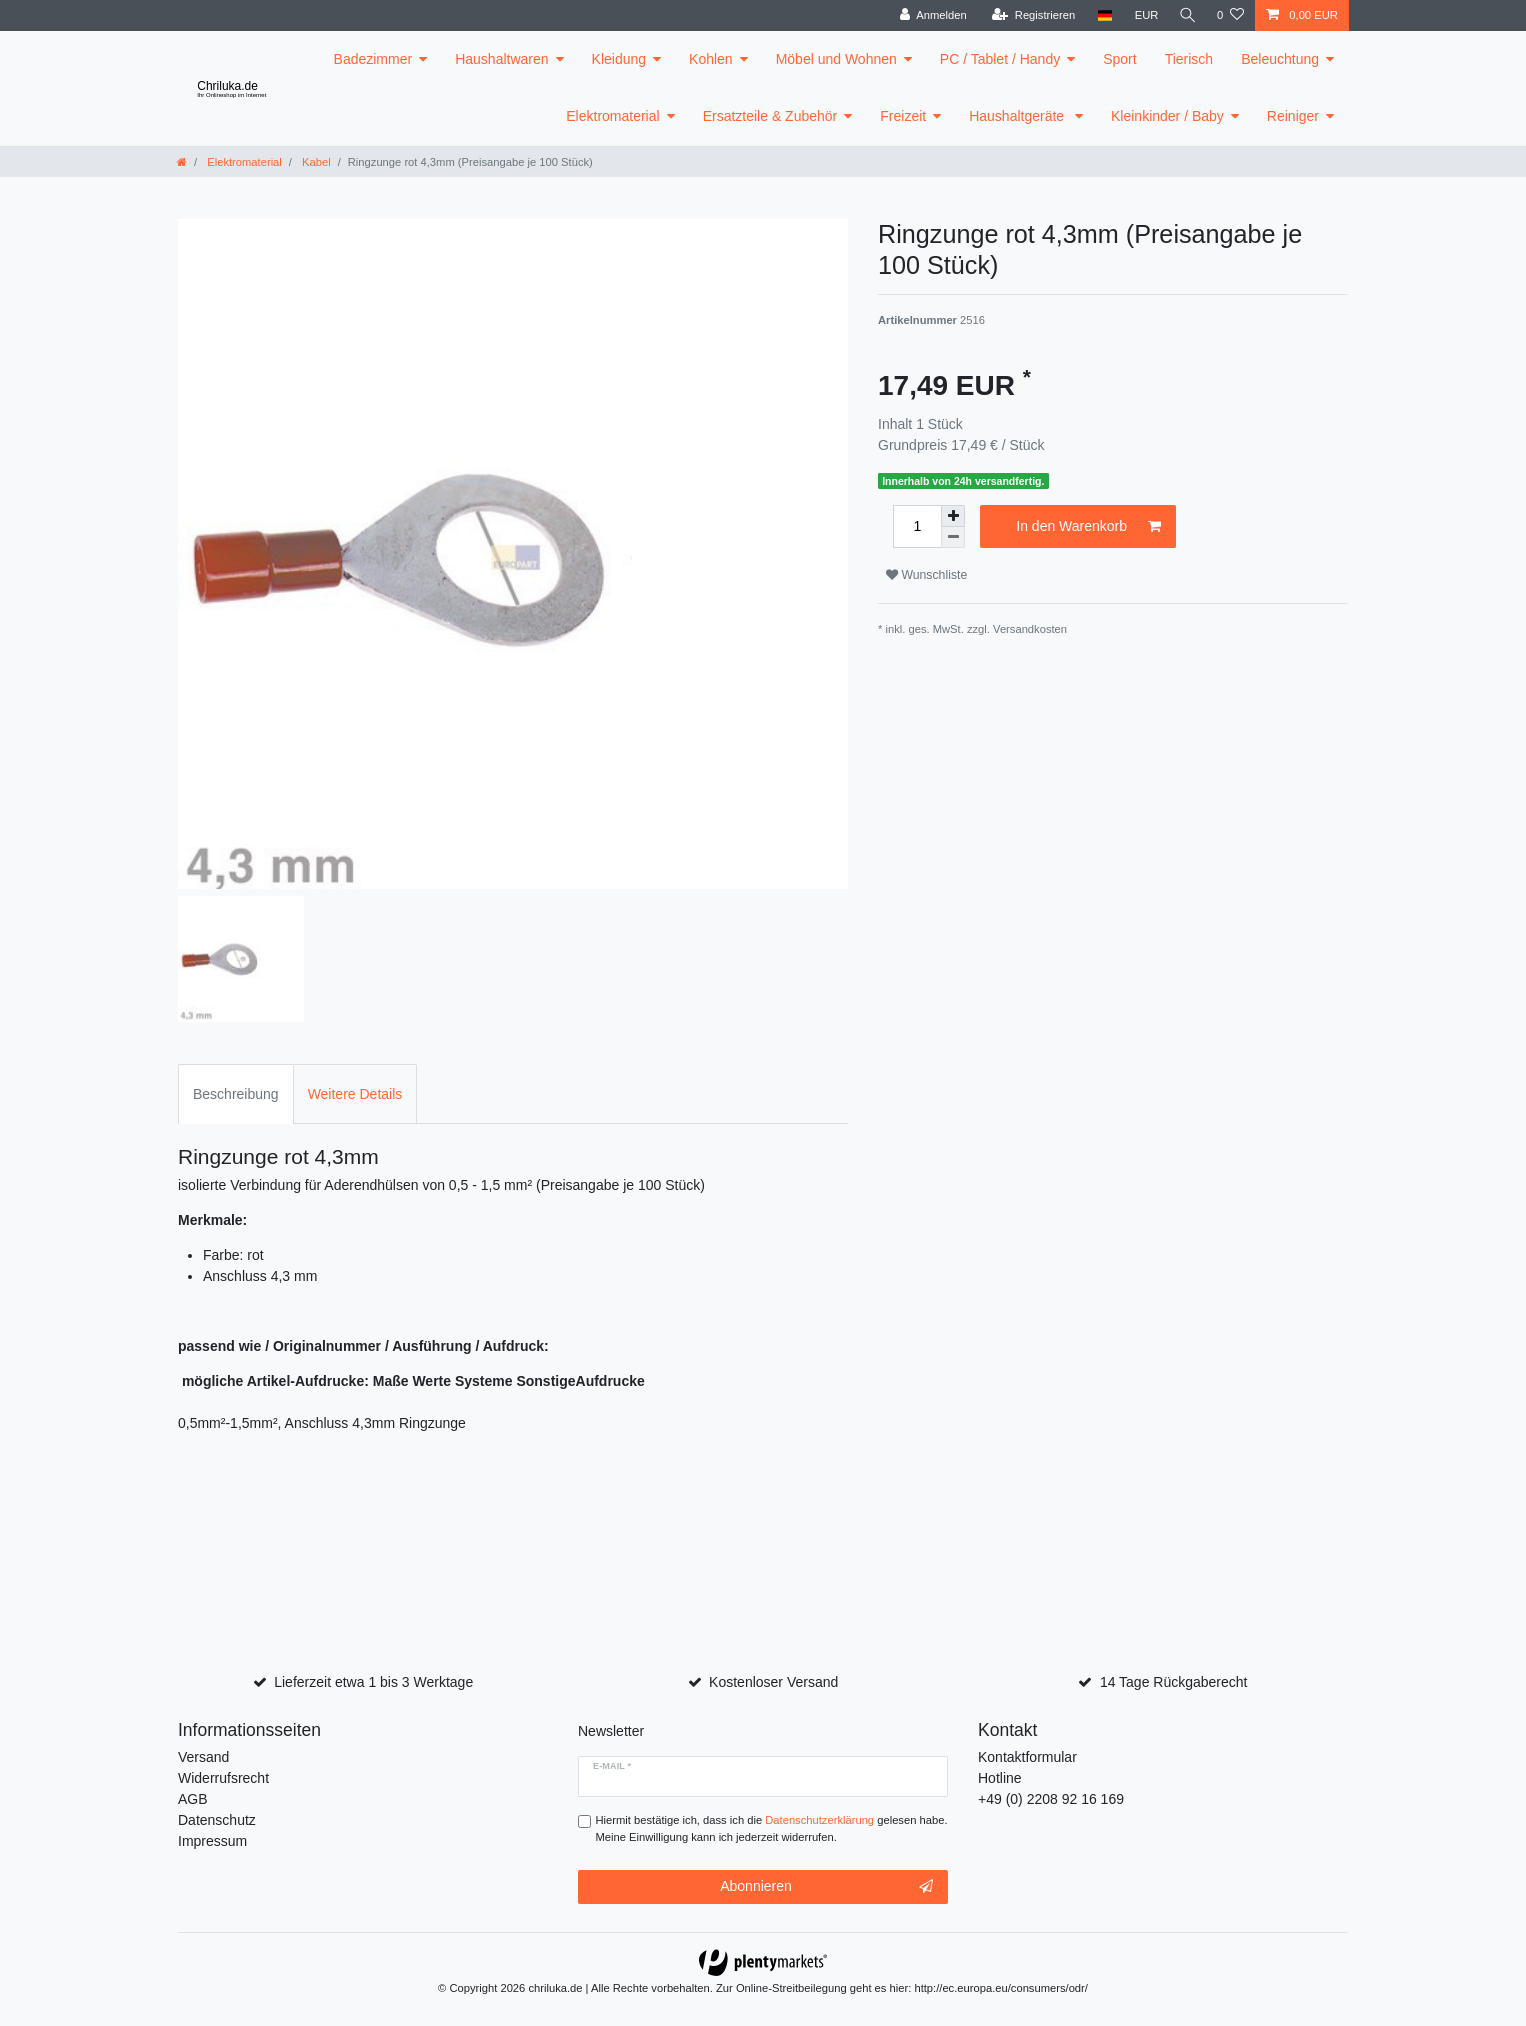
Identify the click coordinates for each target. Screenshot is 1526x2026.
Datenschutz (217, 1820)
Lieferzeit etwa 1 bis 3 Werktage (373, 1682)
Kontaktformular (1027, 1757)
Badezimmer (373, 59)
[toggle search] (1186, 15)
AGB (193, 1799)
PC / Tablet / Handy (1000, 59)
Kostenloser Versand (773, 1682)
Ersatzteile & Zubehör (770, 116)
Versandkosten (1030, 629)
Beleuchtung (1280, 59)
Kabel (315, 162)
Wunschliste (926, 575)
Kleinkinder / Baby (1167, 116)
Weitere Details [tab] (355, 1094)
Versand (203, 1757)
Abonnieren (826, 1887)
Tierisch (1189, 59)
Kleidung (619, 59)
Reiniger (1293, 116)
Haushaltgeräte (1018, 116)
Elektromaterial (612, 116)
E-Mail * (612, 1766)
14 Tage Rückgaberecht (1174, 1682)
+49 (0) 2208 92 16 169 (1051, 1799)
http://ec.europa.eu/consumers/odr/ (1001, 1988)
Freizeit (903, 116)
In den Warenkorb (1088, 527)
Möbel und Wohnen (836, 59)
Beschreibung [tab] (236, 1094)
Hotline (1000, 1778)
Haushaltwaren (501, 59)
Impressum (212, 1841)
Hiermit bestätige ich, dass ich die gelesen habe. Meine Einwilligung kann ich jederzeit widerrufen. (772, 1828)
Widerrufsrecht (223, 1778)
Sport (1119, 59)
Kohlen (711, 59)
